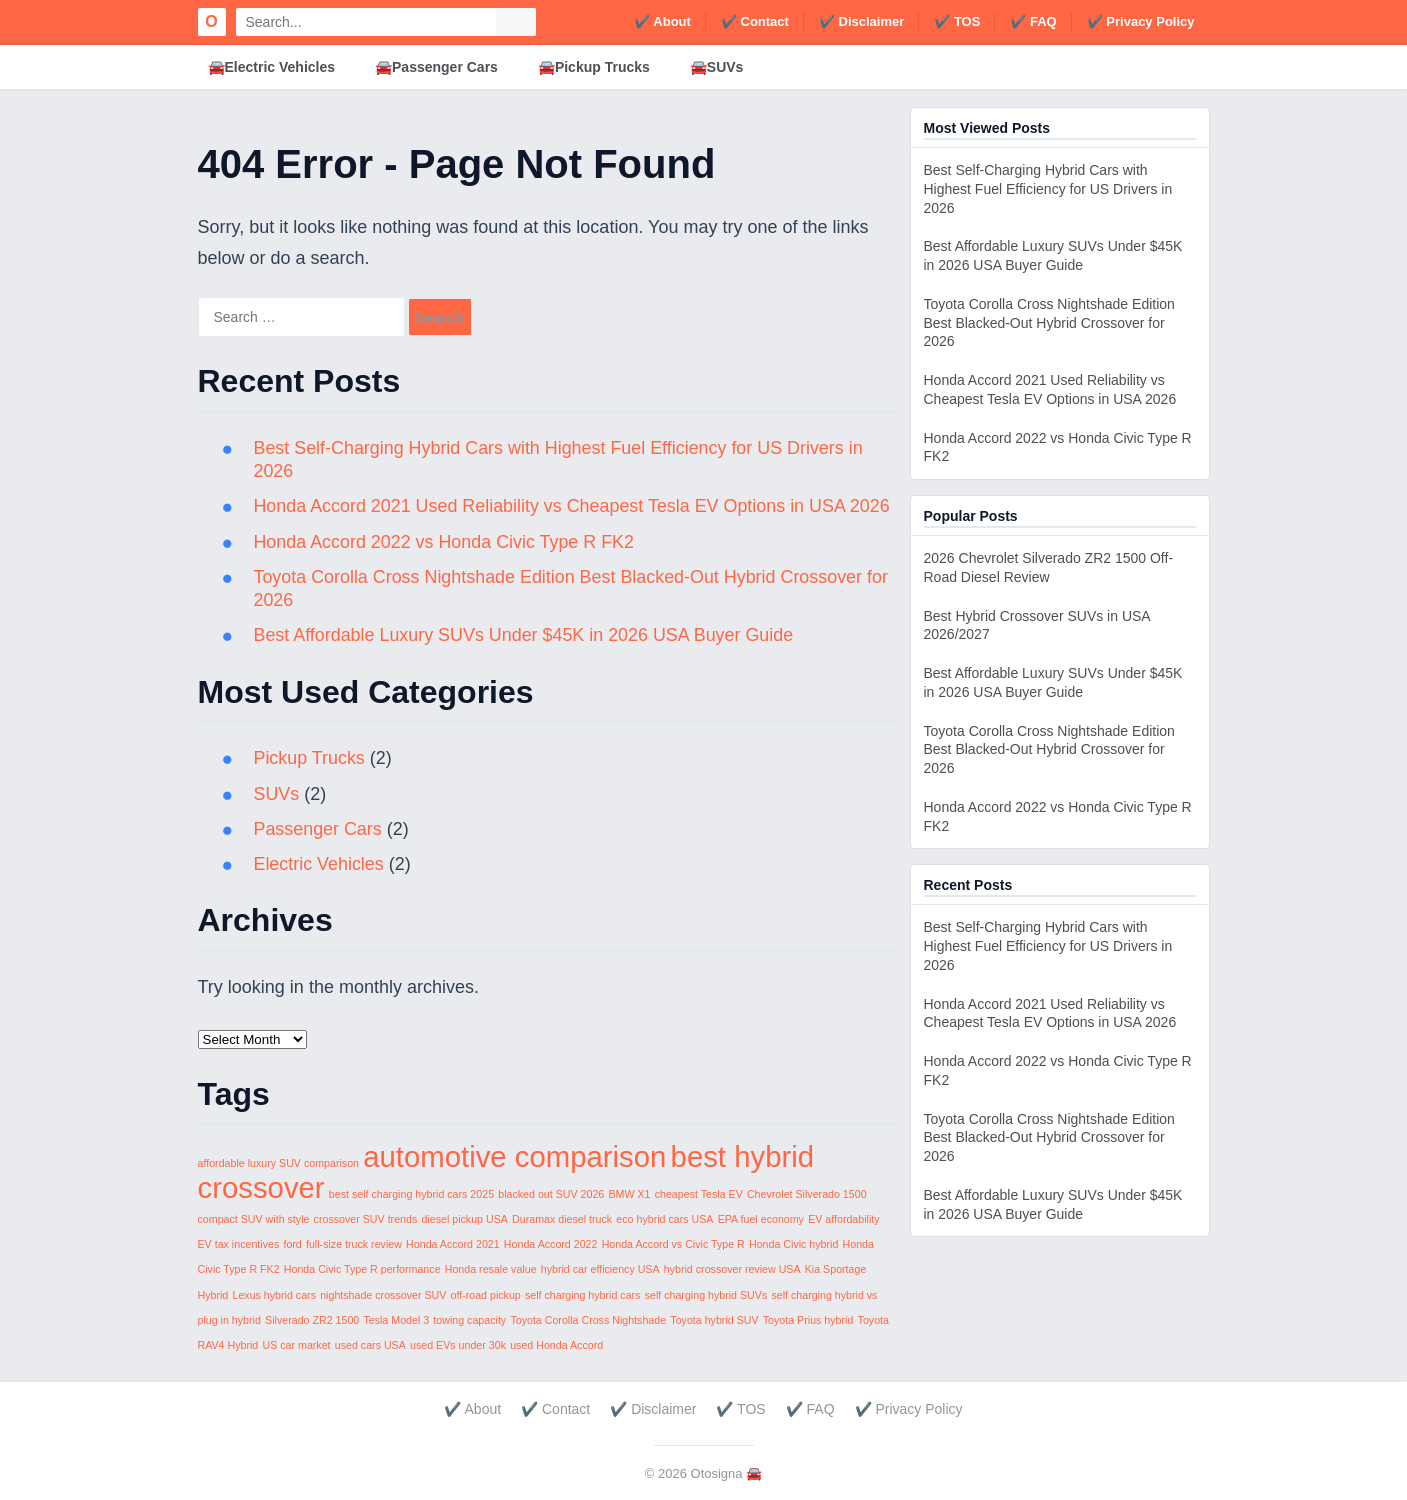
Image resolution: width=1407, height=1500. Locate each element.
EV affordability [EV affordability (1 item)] (843, 1219)
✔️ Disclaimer (861, 21)
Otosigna (717, 1473)
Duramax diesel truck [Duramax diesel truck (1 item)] (562, 1219)
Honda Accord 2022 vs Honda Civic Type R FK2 (445, 542)
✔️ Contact (755, 21)
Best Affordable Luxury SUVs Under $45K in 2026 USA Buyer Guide (525, 635)
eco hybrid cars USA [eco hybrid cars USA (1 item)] (664, 1219)
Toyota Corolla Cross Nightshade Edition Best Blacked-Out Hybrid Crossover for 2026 (1049, 323)
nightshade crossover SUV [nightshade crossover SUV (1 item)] (383, 1295)
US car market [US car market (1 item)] (296, 1345)
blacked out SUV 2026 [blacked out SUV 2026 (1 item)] (551, 1194)
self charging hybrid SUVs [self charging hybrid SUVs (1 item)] (706, 1295)
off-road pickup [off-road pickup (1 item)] (486, 1295)
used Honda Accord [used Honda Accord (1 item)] (556, 1345)
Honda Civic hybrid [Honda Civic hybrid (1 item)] (793, 1244)
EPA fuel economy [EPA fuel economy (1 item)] (761, 1219)
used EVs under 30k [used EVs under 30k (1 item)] (458, 1345)
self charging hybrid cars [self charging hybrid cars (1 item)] (583, 1295)
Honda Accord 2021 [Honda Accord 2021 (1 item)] (453, 1244)
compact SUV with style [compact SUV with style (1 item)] (254, 1219)
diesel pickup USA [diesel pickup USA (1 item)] (464, 1219)
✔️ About (662, 21)
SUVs (277, 794)
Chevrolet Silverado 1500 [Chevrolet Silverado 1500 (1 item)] (807, 1194)
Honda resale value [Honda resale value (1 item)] (491, 1269)
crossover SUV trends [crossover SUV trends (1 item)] (366, 1219)
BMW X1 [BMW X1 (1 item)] (629, 1194)
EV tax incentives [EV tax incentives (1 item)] (239, 1244)
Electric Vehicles (319, 864)
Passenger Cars (318, 829)
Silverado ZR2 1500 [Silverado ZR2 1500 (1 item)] (312, 1320)
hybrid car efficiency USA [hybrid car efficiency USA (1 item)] (600, 1269)
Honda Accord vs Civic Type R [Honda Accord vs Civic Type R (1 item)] (673, 1244)
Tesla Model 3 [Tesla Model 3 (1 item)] (396, 1320)
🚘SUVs (717, 67)
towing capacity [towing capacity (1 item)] (469, 1320)
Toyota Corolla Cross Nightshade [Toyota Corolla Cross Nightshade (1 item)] (588, 1320)
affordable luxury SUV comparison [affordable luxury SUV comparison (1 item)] (279, 1163)
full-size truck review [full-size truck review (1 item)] (354, 1244)
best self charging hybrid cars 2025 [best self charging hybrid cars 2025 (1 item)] (411, 1194)
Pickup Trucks (310, 758)
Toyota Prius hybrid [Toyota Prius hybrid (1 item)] (808, 1320)
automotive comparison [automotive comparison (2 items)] (514, 1156)
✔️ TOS (957, 21)
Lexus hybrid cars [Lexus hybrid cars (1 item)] (274, 1295)
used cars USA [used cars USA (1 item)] (370, 1345)
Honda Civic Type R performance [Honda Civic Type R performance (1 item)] (362, 1269)
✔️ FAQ (1033, 21)
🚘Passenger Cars (436, 67)
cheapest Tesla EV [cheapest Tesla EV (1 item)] (699, 1194)
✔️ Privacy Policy (1141, 21)
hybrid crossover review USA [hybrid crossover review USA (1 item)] (732, 1269)
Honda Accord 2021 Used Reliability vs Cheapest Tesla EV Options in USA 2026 (574, 506)
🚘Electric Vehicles (272, 67)
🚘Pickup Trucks (594, 67)
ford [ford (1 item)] (292, 1244)
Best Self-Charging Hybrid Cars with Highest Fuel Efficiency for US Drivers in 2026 (1048, 189)
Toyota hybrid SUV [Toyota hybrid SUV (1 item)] (714, 1320)
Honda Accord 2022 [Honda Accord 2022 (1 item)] (551, 1244)
